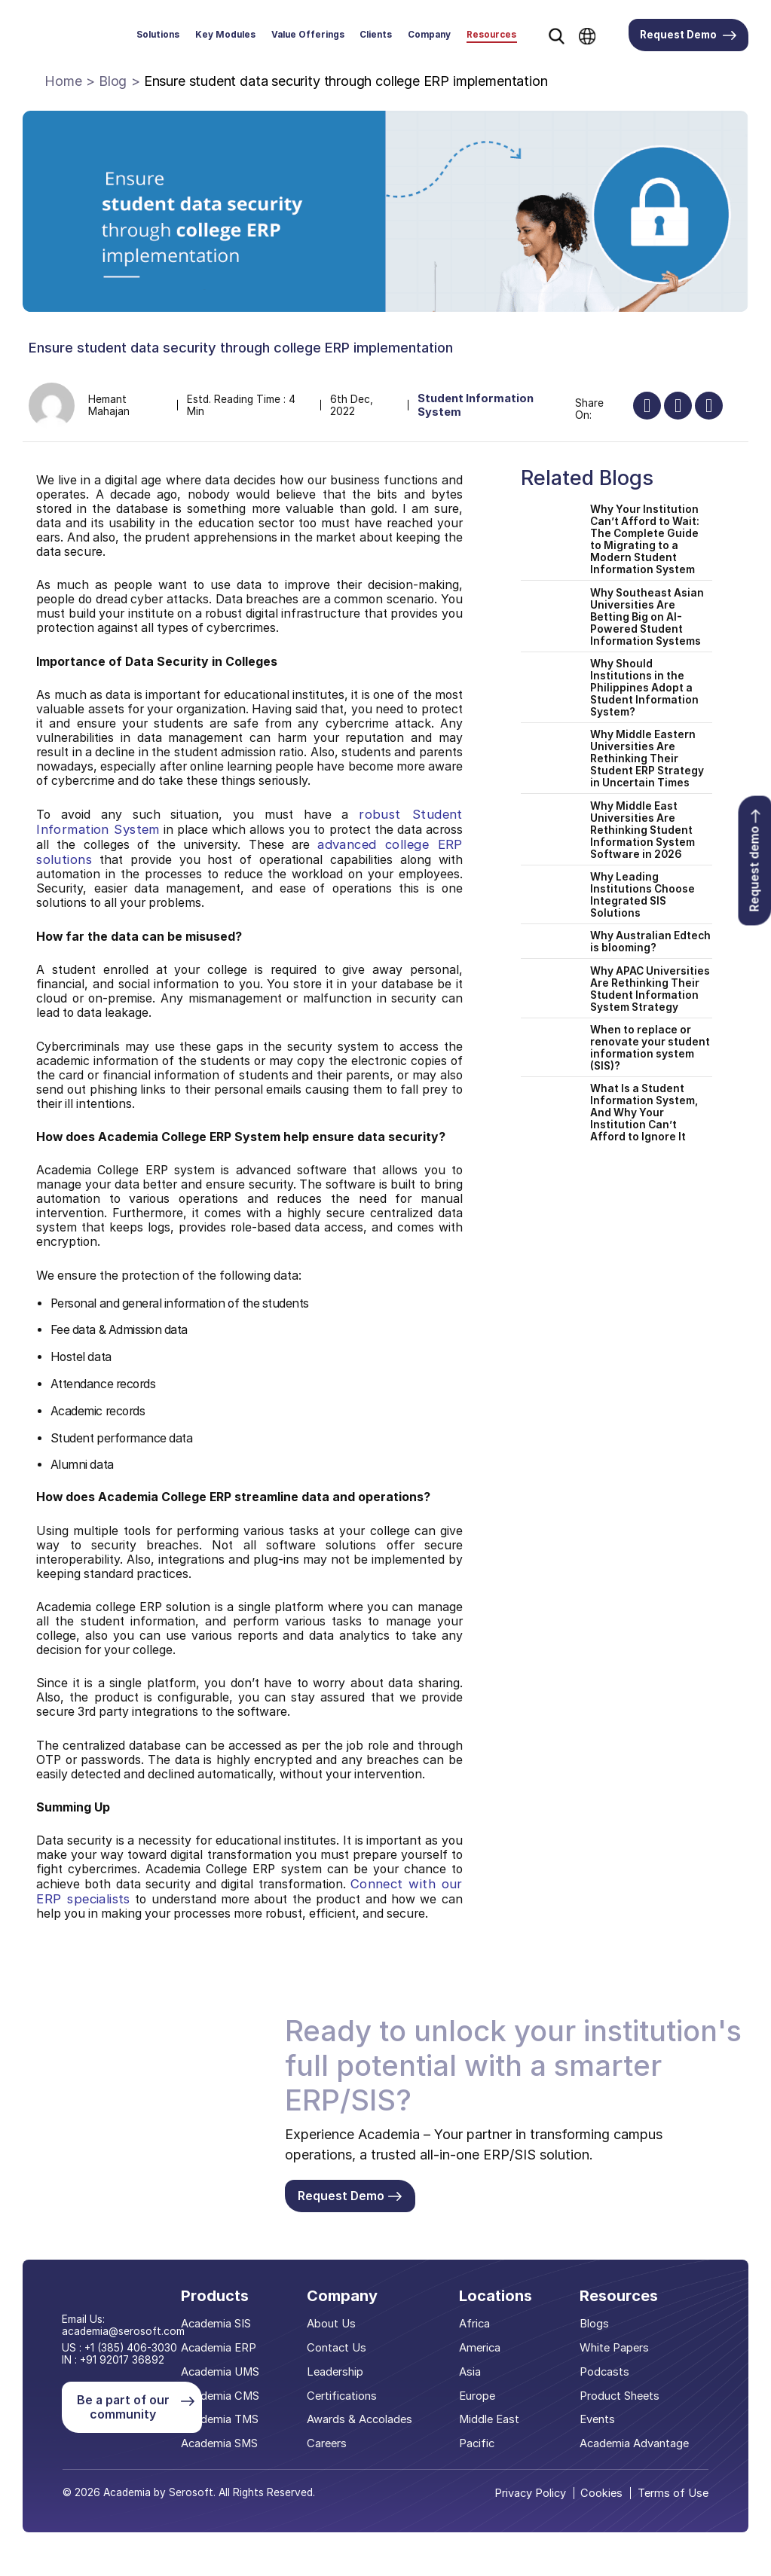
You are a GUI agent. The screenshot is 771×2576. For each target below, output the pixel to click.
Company (429, 34)
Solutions (157, 34)
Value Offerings (307, 34)
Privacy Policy (535, 2493)
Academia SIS (222, 2324)
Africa (475, 2324)
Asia (471, 2372)
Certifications (345, 2396)
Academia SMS (225, 2444)
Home (62, 81)
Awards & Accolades (362, 2420)
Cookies (606, 2493)
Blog (113, 81)
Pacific (477, 2444)
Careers (330, 2444)
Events (598, 2420)
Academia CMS (226, 2396)
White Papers (614, 2349)
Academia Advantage (635, 2444)
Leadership (338, 2372)
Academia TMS (226, 2420)
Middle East (489, 2420)
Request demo (754, 861)
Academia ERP (224, 2349)
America (480, 2349)
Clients (375, 34)
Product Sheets (620, 2396)
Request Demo (688, 35)
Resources (491, 34)
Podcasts (605, 2372)
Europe (478, 2396)
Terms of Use (675, 2493)
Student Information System (478, 406)
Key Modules (225, 34)
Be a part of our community (134, 2405)
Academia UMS (226, 2372)
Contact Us (340, 2349)
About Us (335, 2324)
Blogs (595, 2324)
